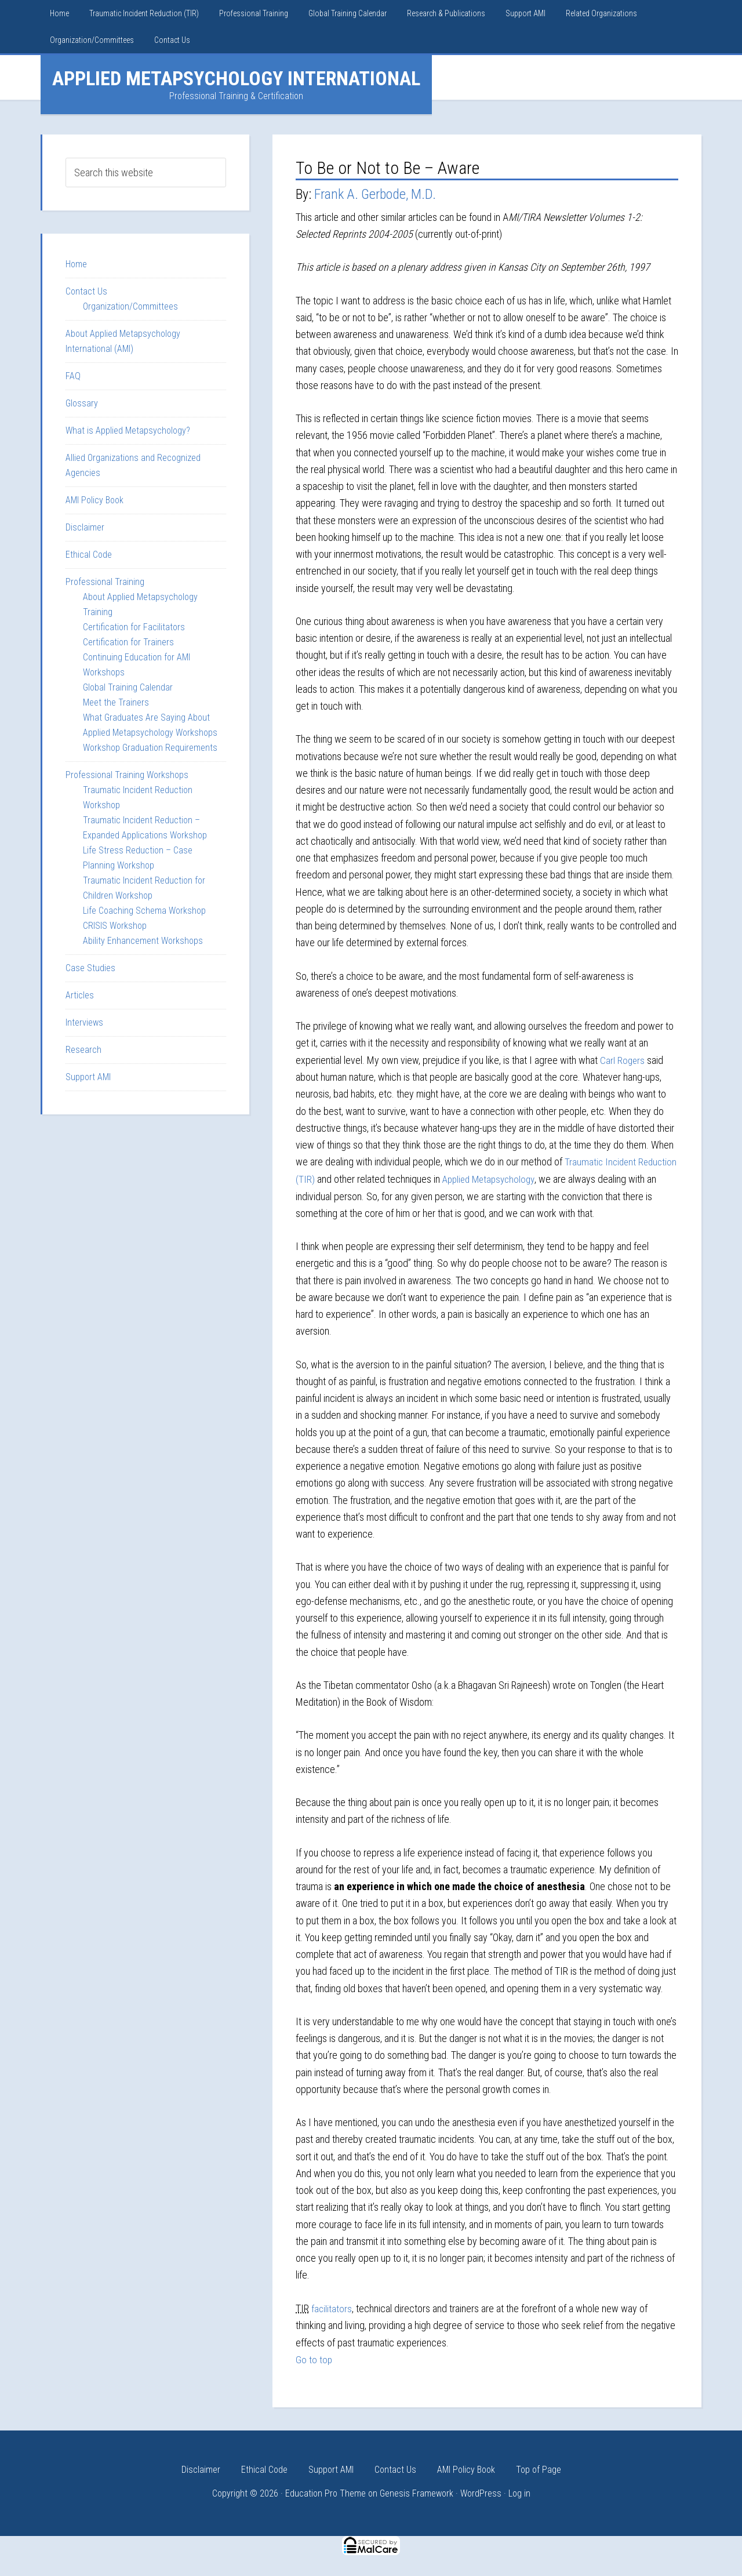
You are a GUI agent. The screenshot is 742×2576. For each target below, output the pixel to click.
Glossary (82, 403)
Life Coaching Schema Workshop (144, 910)
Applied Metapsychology (534, 1178)
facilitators (331, 2308)
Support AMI (88, 1076)
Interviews (84, 1022)
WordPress (480, 2492)
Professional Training (105, 581)
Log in (519, 2492)
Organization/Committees (130, 306)
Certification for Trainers (128, 642)
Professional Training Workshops (127, 774)
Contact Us (86, 291)
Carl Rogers (623, 1060)
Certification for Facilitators (134, 627)
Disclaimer (85, 527)
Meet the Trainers (116, 702)
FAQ (73, 376)
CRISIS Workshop (115, 925)
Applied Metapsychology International (236, 78)
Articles (80, 995)
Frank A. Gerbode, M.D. (375, 194)
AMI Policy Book (94, 500)
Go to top (314, 2358)
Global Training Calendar (128, 687)
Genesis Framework (416, 2492)
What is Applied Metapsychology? (128, 430)
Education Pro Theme (325, 2492)
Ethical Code (89, 554)
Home (76, 264)
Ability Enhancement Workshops (143, 940)
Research (83, 1049)
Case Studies (90, 967)
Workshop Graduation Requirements (150, 747)
